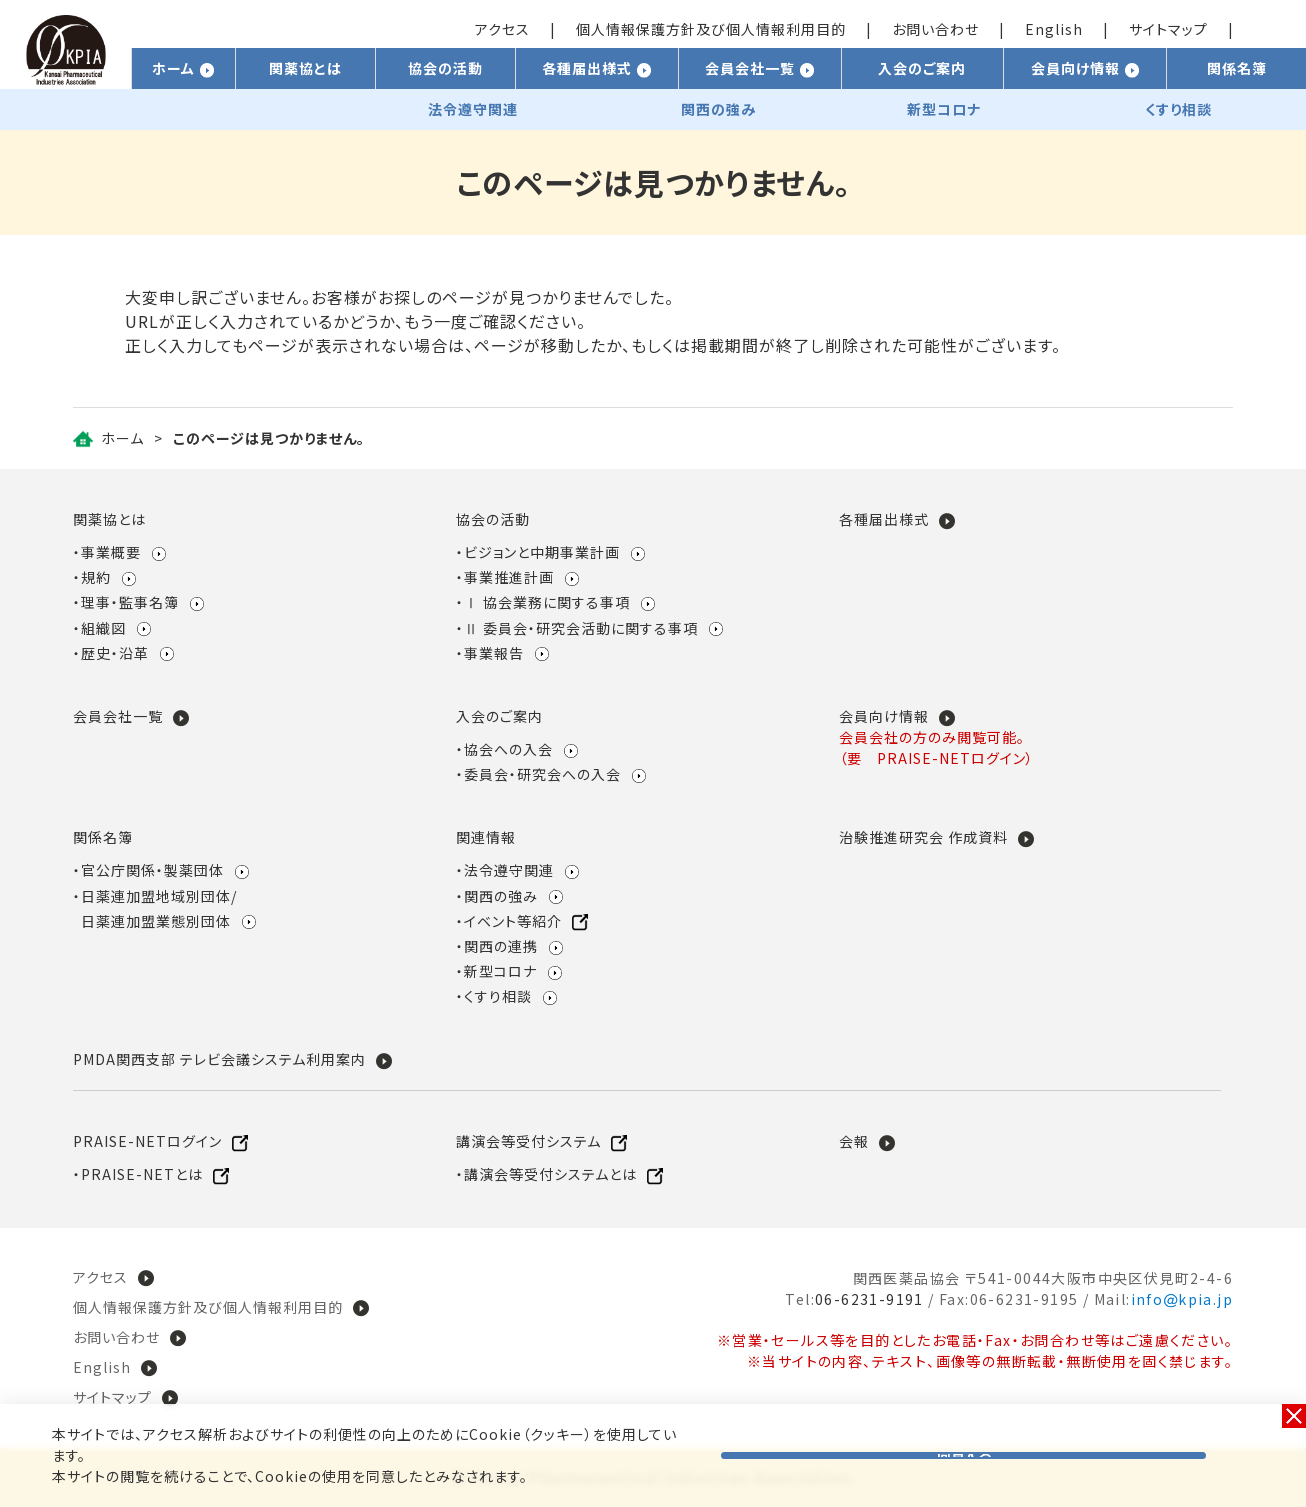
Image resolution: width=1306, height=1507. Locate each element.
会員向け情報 (884, 716)
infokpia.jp (1182, 1299)
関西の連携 (501, 946)
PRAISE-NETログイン (147, 1141)
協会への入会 (508, 749)
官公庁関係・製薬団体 (152, 870)
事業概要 (111, 552)
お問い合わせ (935, 29)
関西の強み (501, 896)
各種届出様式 (884, 519)
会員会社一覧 (118, 716)
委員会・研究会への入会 (542, 774)
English (1054, 29)
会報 (854, 1141)
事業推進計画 (509, 577)
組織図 (103, 628)
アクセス (502, 29)
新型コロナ (500, 971)
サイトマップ (1168, 29)
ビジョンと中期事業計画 (542, 552)
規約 (96, 577)
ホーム (122, 438)
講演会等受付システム (528, 1141)
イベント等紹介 (513, 921)
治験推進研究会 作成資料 (923, 837)
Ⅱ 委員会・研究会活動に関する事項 (581, 628)
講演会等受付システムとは (550, 1174)
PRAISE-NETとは (142, 1174)
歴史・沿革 (115, 653)
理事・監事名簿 (130, 602)
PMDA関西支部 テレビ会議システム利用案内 (219, 1059)
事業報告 (494, 653)
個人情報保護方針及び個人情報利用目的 (711, 29)
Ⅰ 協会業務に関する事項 (547, 602)
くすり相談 (498, 996)
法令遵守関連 (509, 870)
